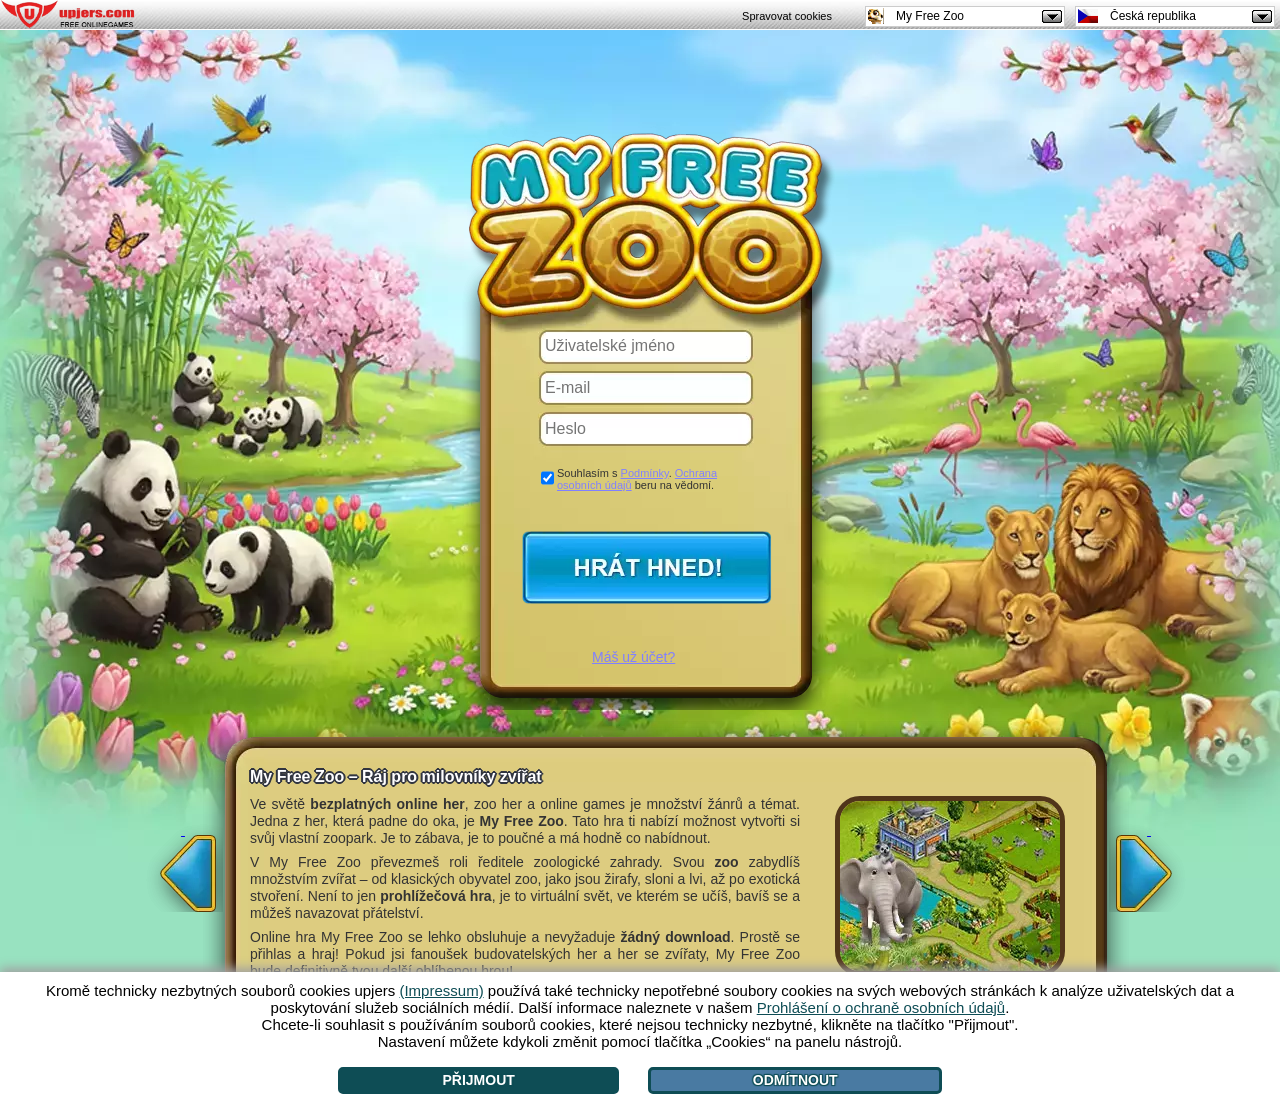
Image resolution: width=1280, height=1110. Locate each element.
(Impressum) (441, 990)
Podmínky (645, 473)
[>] (1149, 867)
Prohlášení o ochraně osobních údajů (881, 1007)
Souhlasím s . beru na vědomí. (637, 479)
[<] (183, 867)
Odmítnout (795, 1080)
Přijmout (478, 1080)
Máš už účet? (633, 657)
